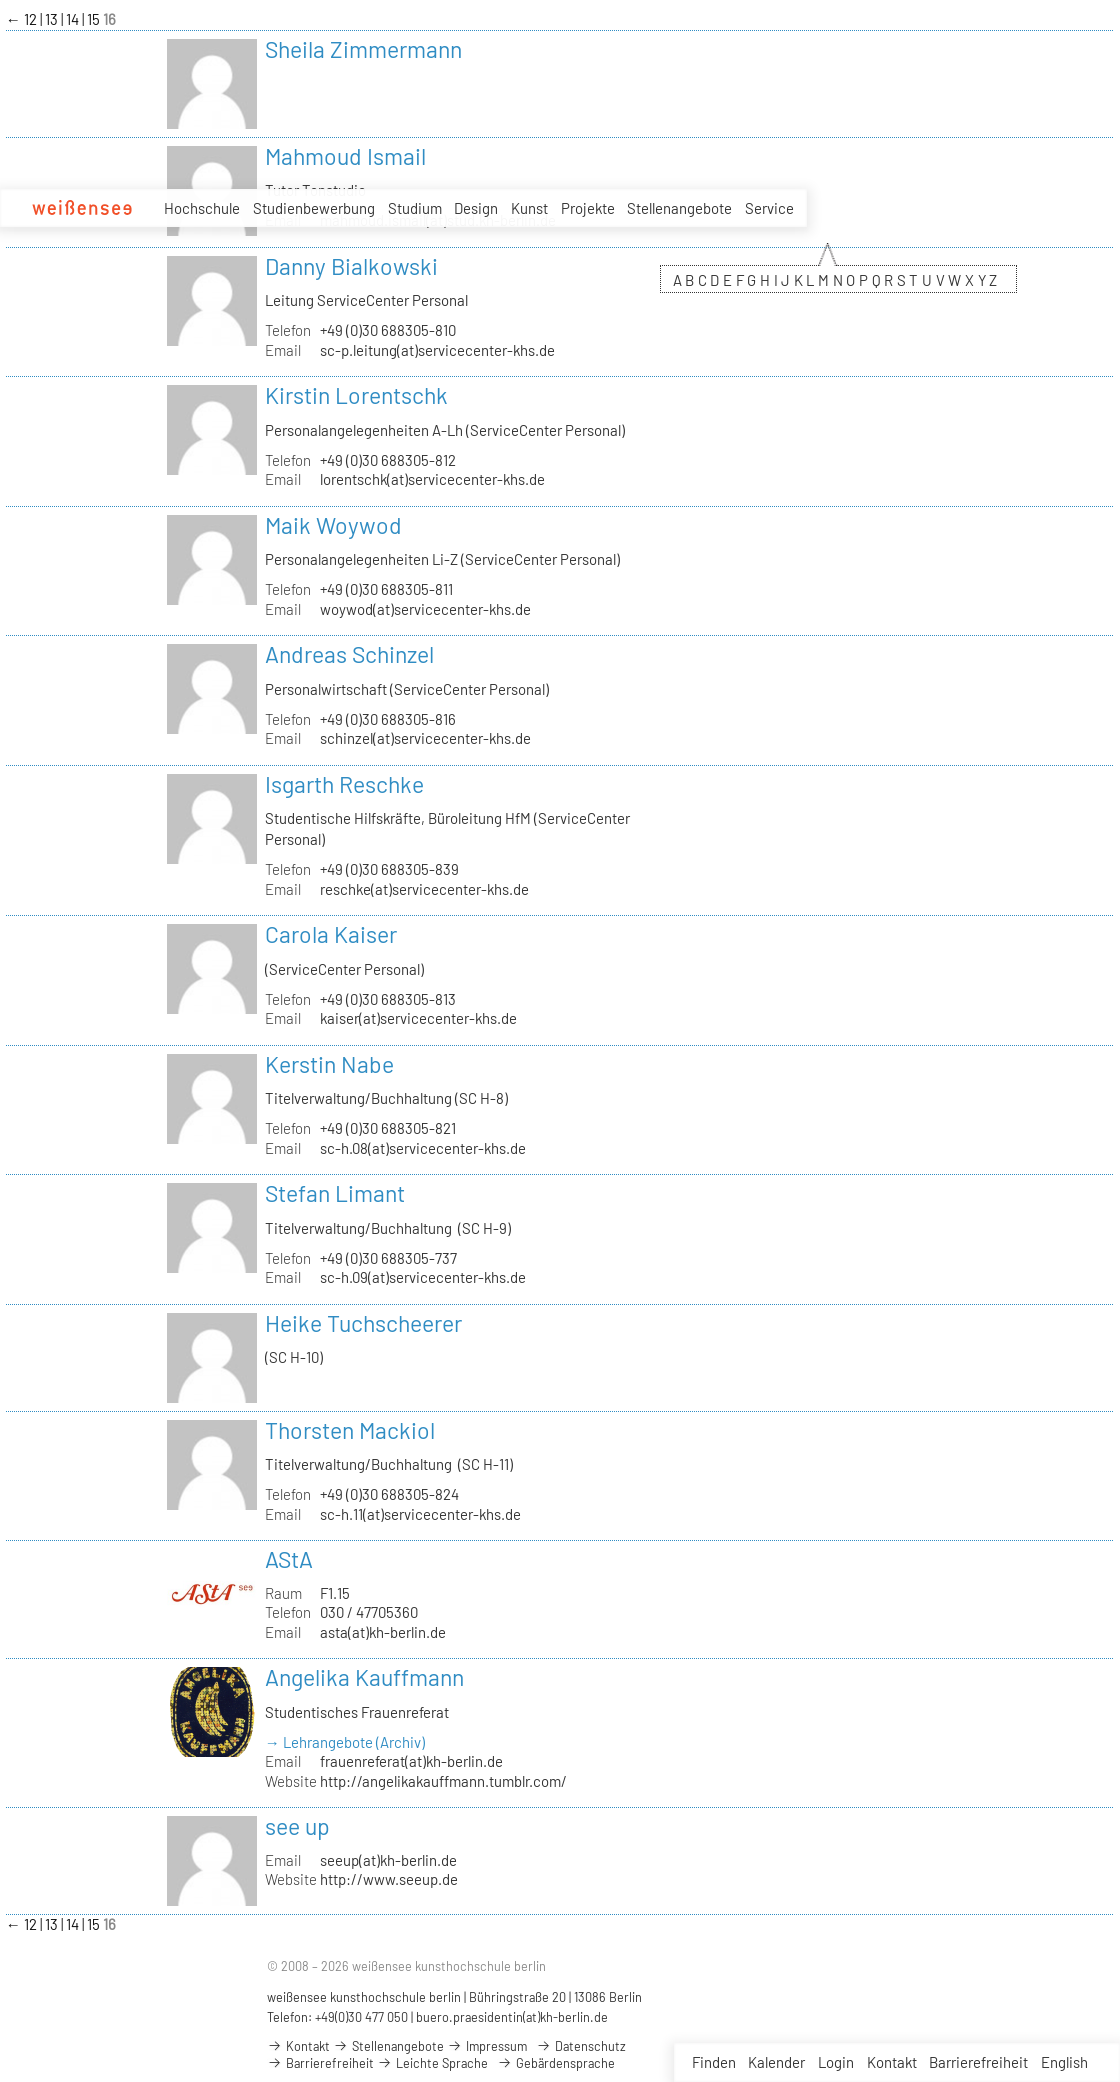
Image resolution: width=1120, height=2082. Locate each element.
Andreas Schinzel (349, 654)
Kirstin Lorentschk (356, 395)
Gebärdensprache (556, 2063)
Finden (714, 2062)
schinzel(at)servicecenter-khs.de (425, 738)
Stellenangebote (679, 208)
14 (74, 19)
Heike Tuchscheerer (363, 1323)
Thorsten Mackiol (350, 1430)
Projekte (588, 208)
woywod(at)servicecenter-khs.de (425, 609)
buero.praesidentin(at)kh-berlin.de (512, 2017)
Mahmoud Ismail (345, 156)
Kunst (529, 208)
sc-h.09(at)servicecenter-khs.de (423, 1277)
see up (297, 1826)
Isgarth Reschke (344, 784)
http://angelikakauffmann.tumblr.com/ (443, 1781)
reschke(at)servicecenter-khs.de (424, 889)
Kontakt (892, 2062)
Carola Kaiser (331, 934)
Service (769, 209)
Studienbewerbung (314, 208)
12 (32, 19)
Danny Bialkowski (351, 266)
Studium (415, 208)
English (1064, 2062)
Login (836, 2062)
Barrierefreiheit (978, 2062)
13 (53, 19)
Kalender (776, 2062)
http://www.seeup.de (389, 1879)
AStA (289, 1559)
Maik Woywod (333, 525)
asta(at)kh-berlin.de (383, 1632)
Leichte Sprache (432, 2063)
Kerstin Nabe (329, 1064)
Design (476, 208)
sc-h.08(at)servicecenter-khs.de (423, 1148)
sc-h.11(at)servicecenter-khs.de (420, 1514)
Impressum (487, 2046)
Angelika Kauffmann (364, 1677)
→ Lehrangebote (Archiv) (345, 1742)
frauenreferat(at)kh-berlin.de (411, 1761)
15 (95, 19)
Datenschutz (581, 2046)
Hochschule (202, 208)
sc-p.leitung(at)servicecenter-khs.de (437, 350)
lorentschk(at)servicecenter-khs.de (432, 479)
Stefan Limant (335, 1193)
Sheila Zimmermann (363, 49)
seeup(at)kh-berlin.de (388, 1860)
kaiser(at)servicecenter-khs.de (418, 1018)
